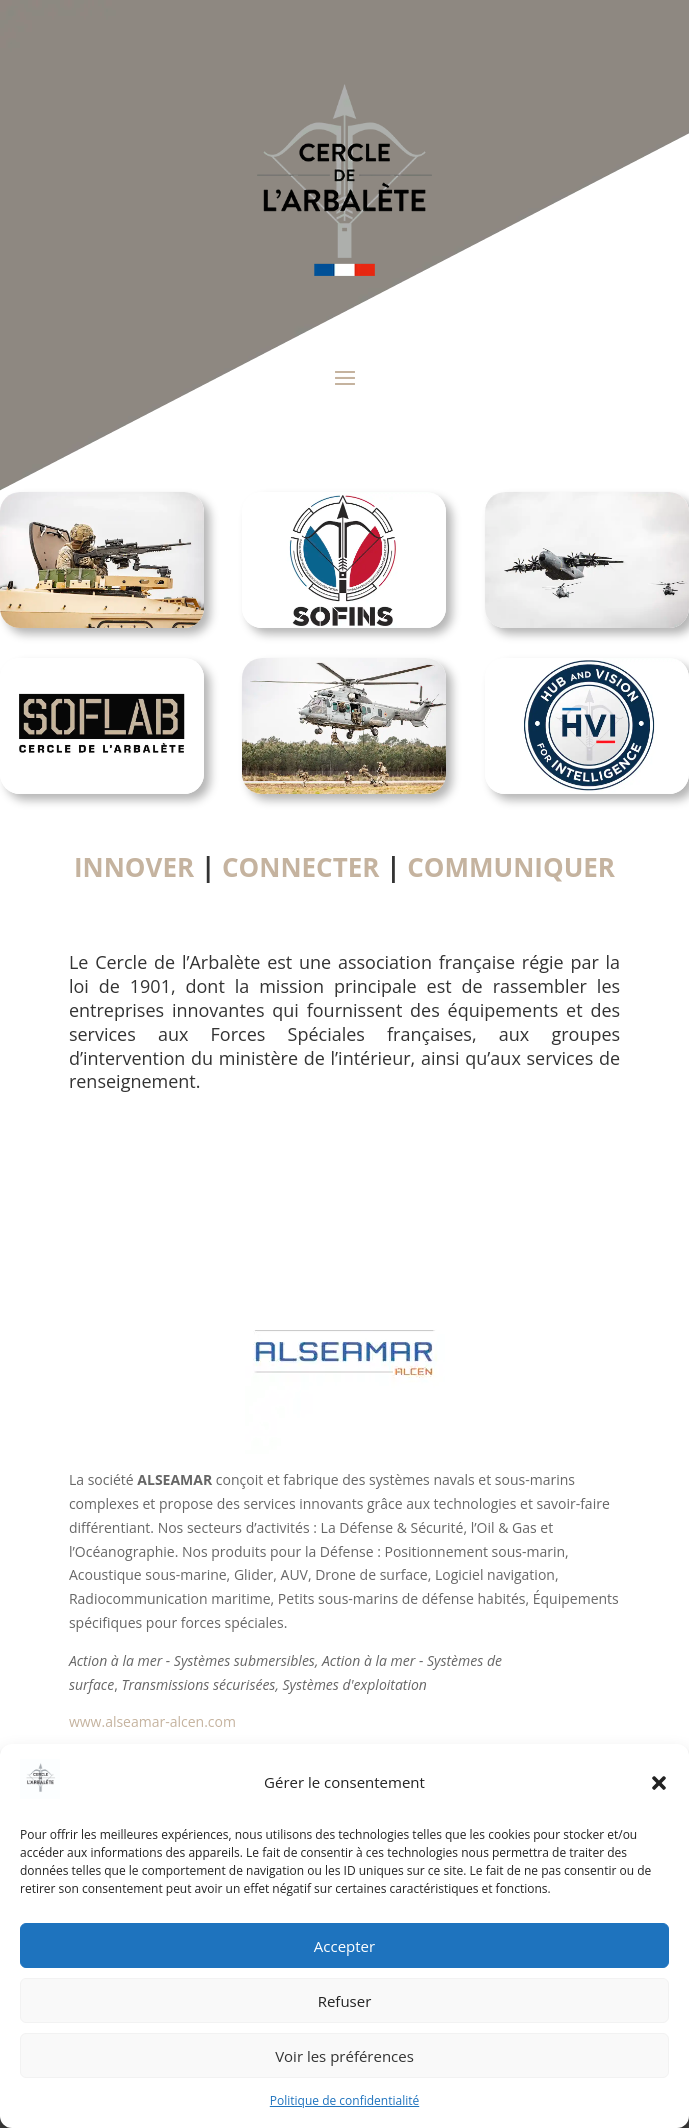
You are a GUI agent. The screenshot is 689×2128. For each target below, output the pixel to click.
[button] (659, 1783)
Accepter (344, 1946)
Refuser (345, 2001)
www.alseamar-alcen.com (152, 1721)
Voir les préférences (344, 2056)
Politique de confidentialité (344, 2100)
